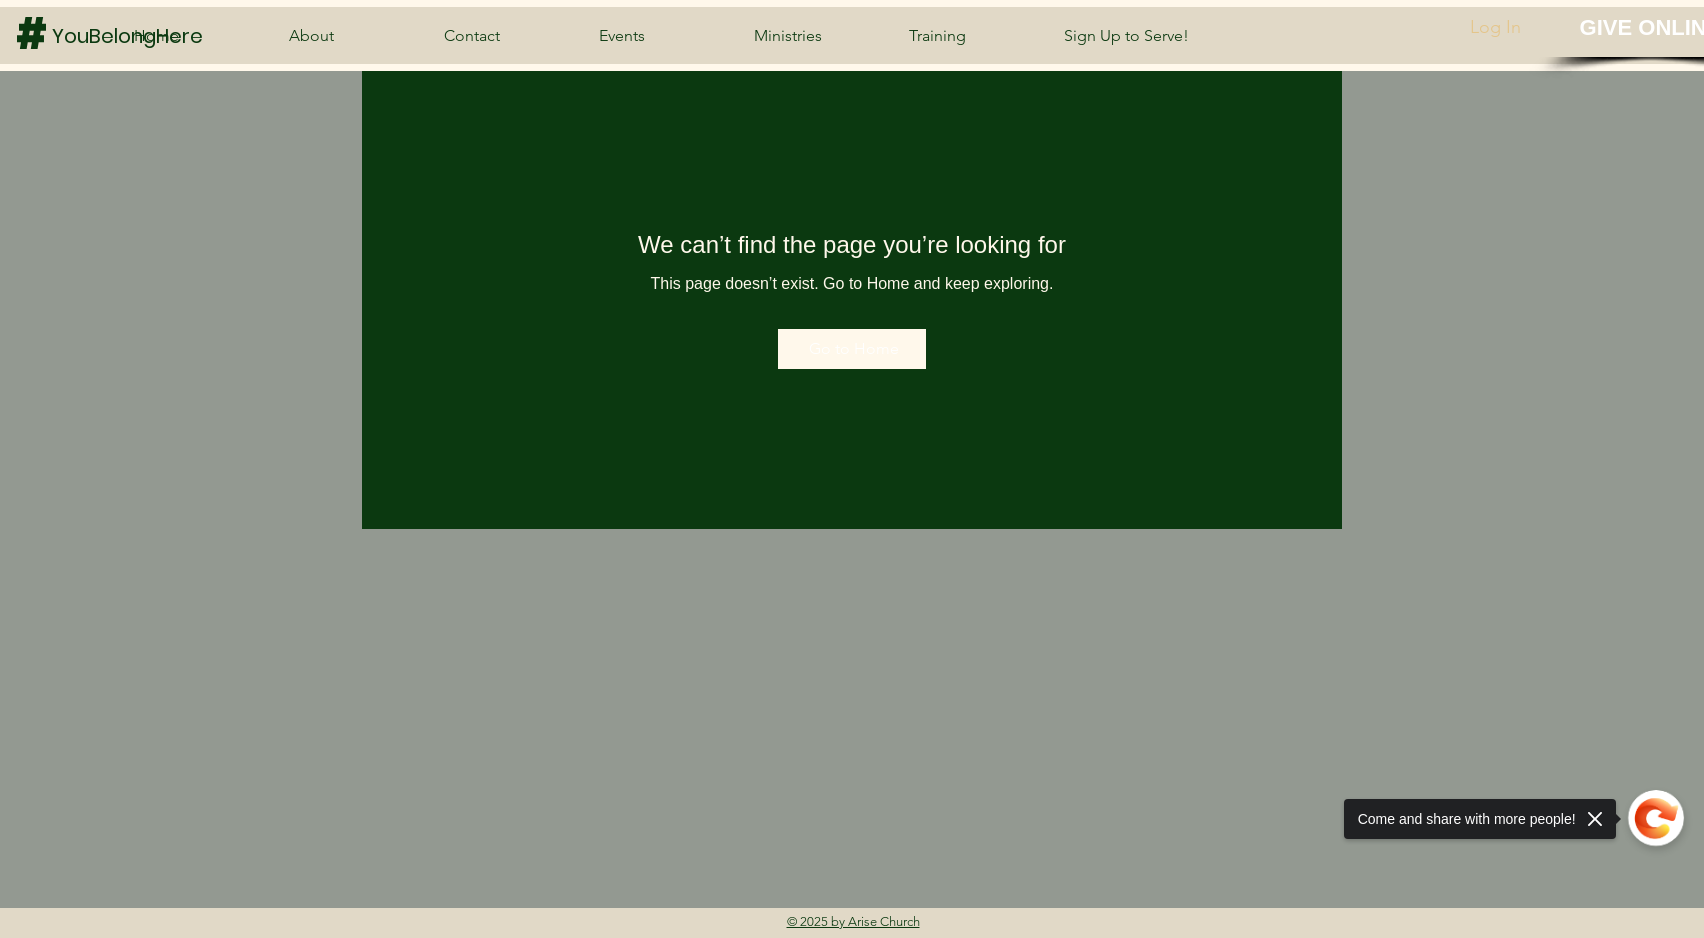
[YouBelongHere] (133, 35)
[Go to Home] (852, 349)
